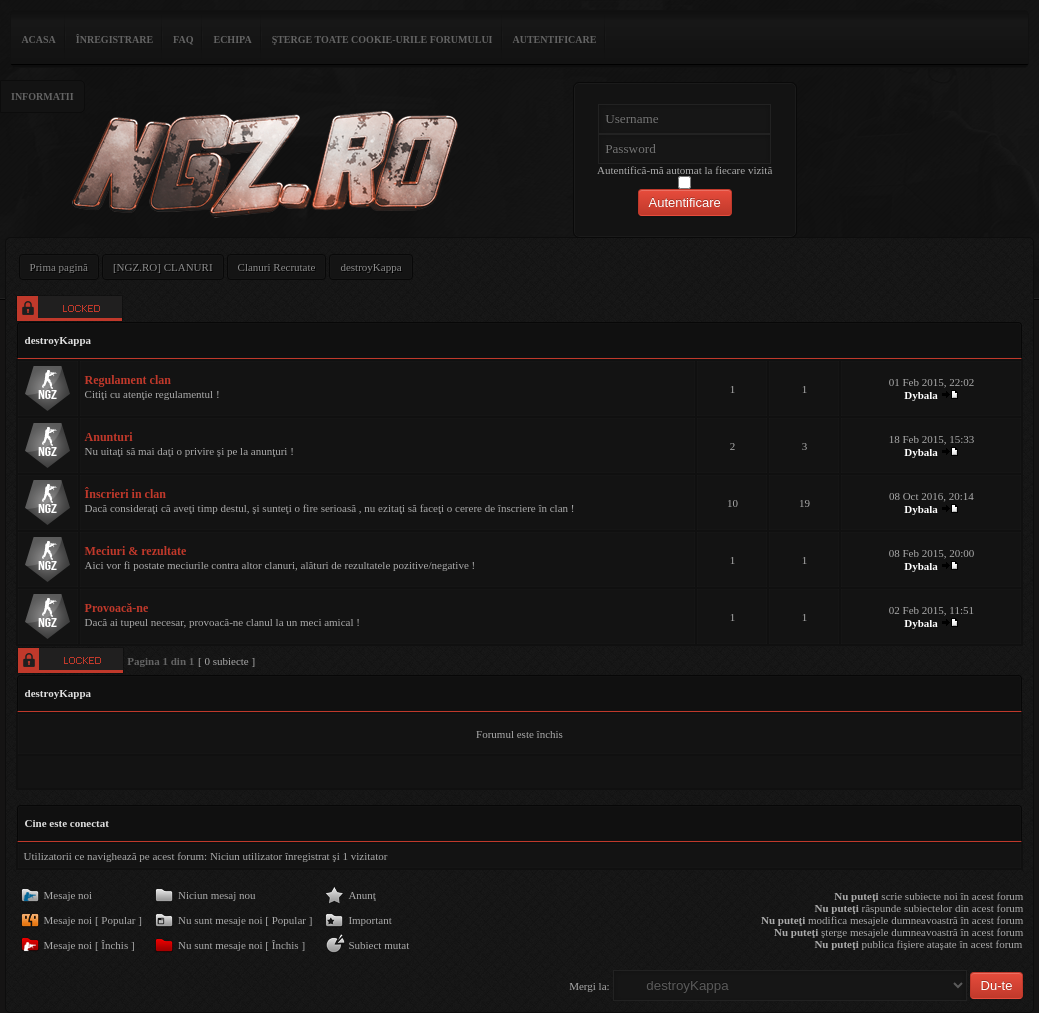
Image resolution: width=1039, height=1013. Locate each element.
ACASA (38, 39)
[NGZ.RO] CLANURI (163, 267)
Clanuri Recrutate (277, 267)
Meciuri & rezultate (136, 551)
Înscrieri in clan (125, 494)
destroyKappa (370, 267)
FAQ (183, 39)
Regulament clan (128, 380)
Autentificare (555, 39)
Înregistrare (114, 39)
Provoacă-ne (117, 608)
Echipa (232, 39)
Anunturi (109, 437)
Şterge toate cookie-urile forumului (382, 39)
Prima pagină (59, 267)
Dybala (921, 395)
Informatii (42, 96)
